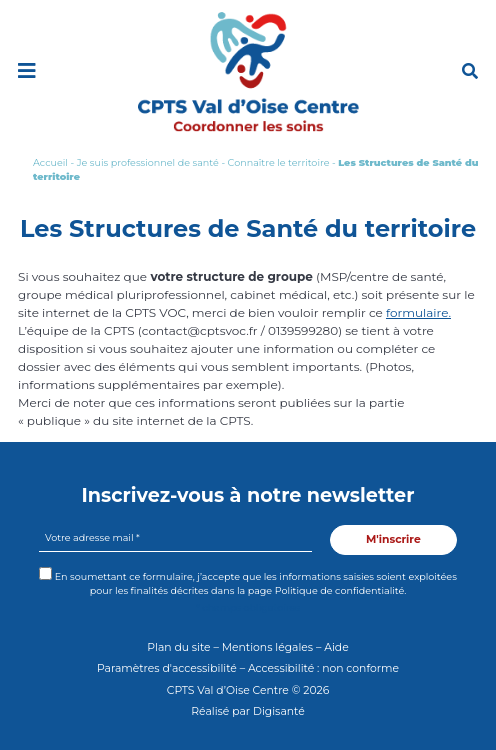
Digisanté (279, 711)
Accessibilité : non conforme (323, 668)
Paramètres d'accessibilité (167, 668)
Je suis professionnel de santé (148, 162)
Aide (336, 647)
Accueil (50, 162)
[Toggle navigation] (26, 71)
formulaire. (418, 312)
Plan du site (178, 647)
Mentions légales (267, 647)
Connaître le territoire (279, 162)
